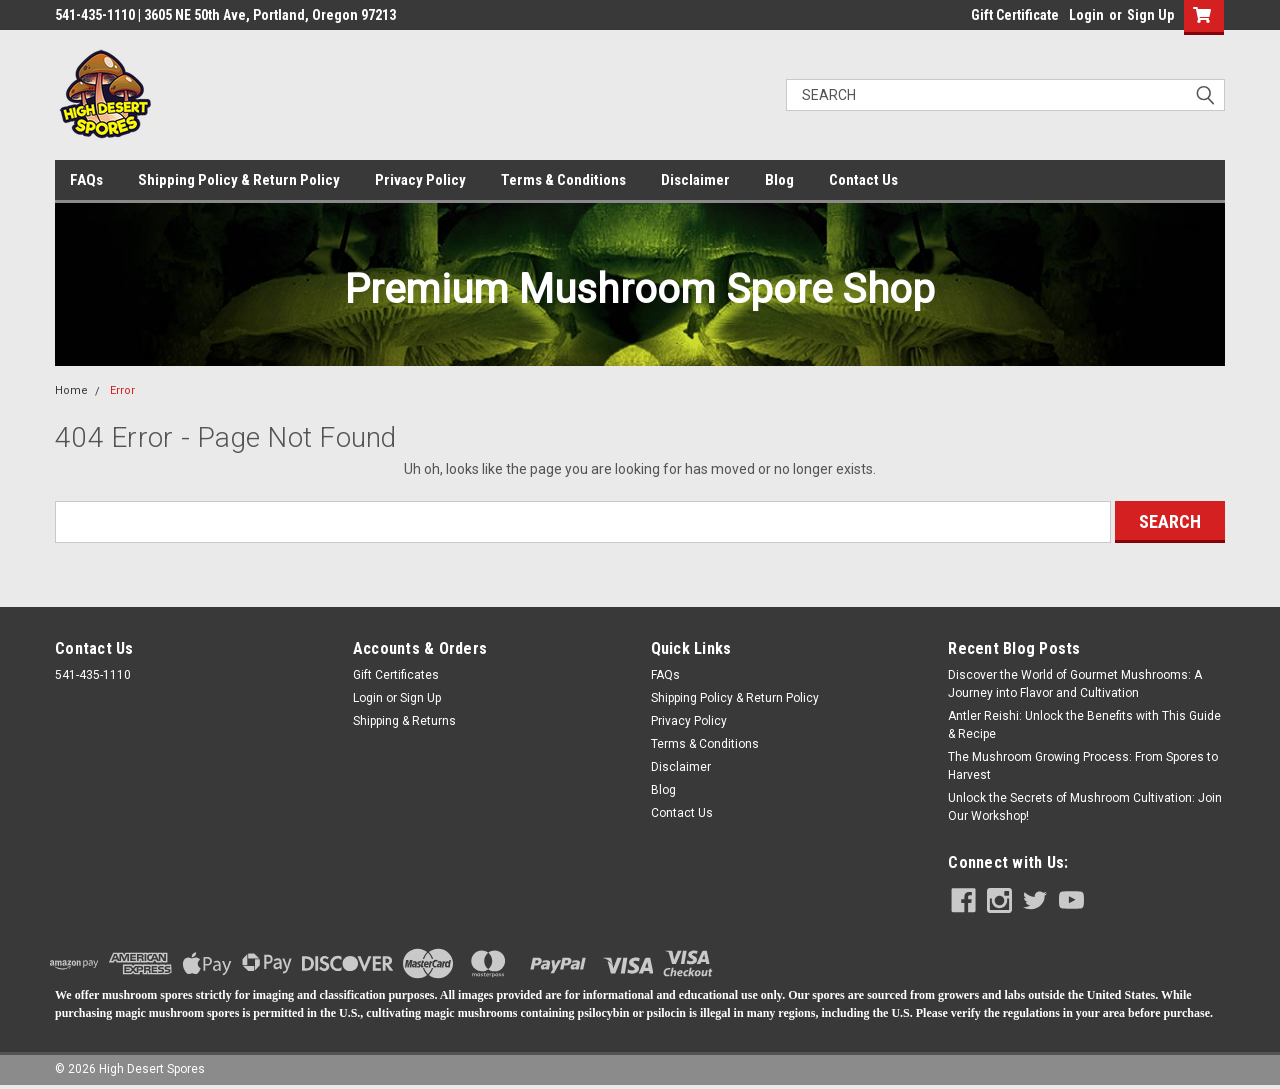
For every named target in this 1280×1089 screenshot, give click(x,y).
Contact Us (863, 180)
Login (1086, 15)
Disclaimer (695, 180)
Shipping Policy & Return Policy (239, 180)
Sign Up (1150, 15)
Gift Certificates (396, 675)
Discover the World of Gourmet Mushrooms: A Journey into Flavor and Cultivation (1075, 684)
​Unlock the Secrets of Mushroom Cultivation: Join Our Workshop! (1085, 807)
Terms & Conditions (563, 180)
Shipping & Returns (404, 721)
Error (122, 390)
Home (71, 390)
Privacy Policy (420, 180)
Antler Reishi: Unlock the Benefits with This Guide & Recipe (1084, 725)
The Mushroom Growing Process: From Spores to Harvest (1083, 766)
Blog (779, 180)
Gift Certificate (1015, 15)
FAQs (86, 180)
